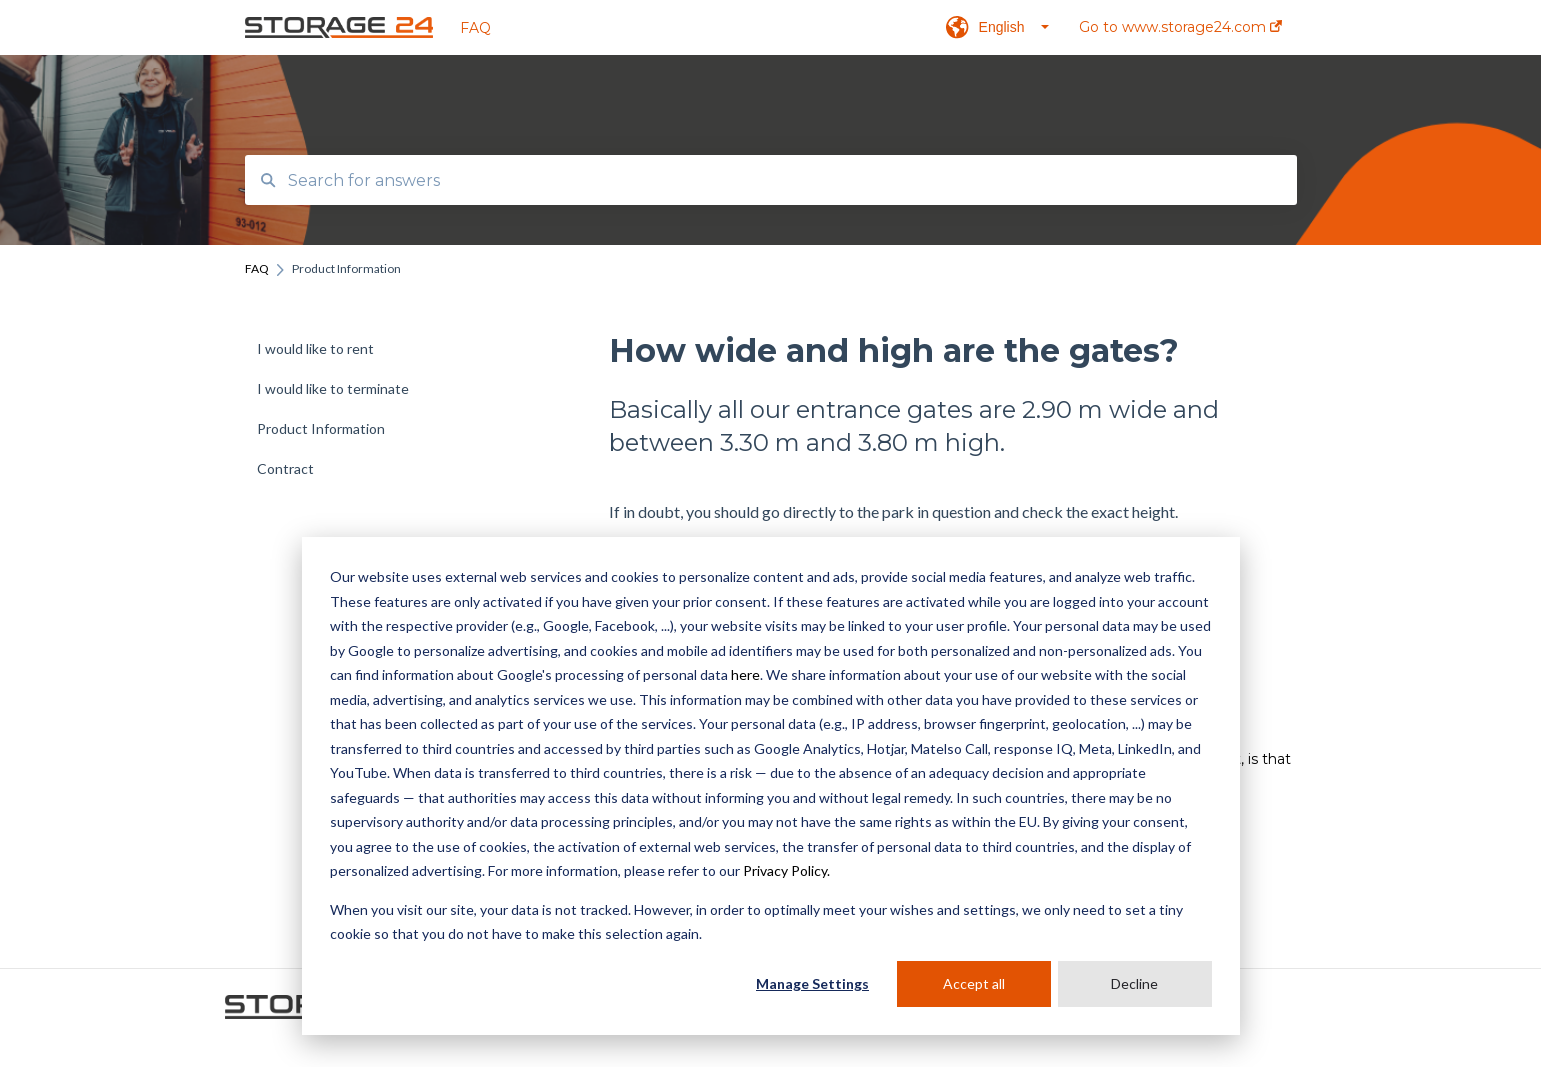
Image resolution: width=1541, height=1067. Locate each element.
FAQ (475, 28)
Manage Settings (812, 983)
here (745, 674)
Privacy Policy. (786, 870)
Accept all (974, 983)
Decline (1134, 983)
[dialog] (771, 786)
